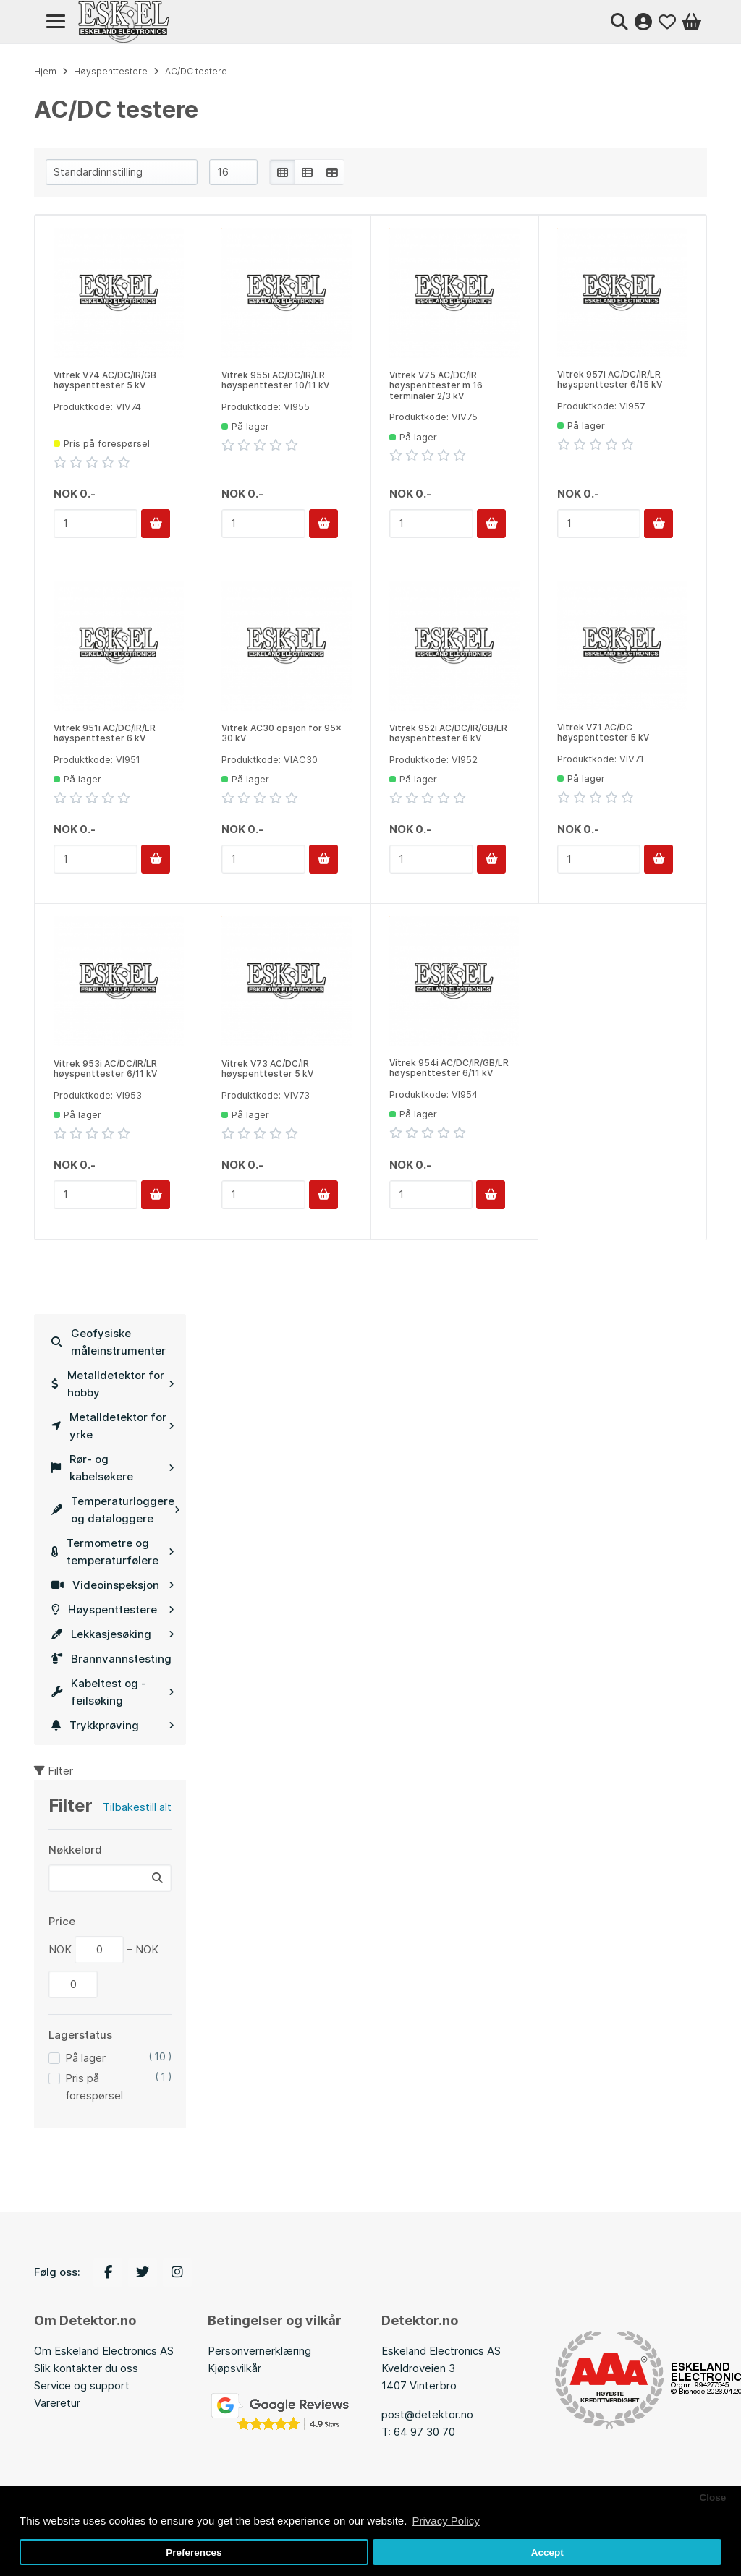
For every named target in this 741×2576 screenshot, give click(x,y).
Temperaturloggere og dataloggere (115, 1509)
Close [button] (712, 2497)
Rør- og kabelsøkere (112, 1467)
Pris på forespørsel (94, 2086)
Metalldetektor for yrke (112, 1425)
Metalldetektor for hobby (112, 1383)
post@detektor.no (427, 2414)
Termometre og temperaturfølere (112, 1551)
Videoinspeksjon (112, 1585)
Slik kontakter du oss (86, 2368)
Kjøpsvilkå (233, 2368)
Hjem (45, 71)
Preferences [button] (193, 2552)
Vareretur (57, 2403)
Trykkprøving (112, 1725)
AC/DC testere (196, 71)
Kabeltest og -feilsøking (112, 1691)
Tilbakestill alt (137, 1807)
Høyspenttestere (112, 1609)
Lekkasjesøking (112, 1634)
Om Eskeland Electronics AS (104, 2351)
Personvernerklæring (259, 2351)
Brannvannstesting (111, 1659)
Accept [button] (547, 2552)
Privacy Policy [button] (445, 2521)
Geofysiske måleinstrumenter (108, 1341)
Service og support (82, 2385)
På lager (85, 2058)
